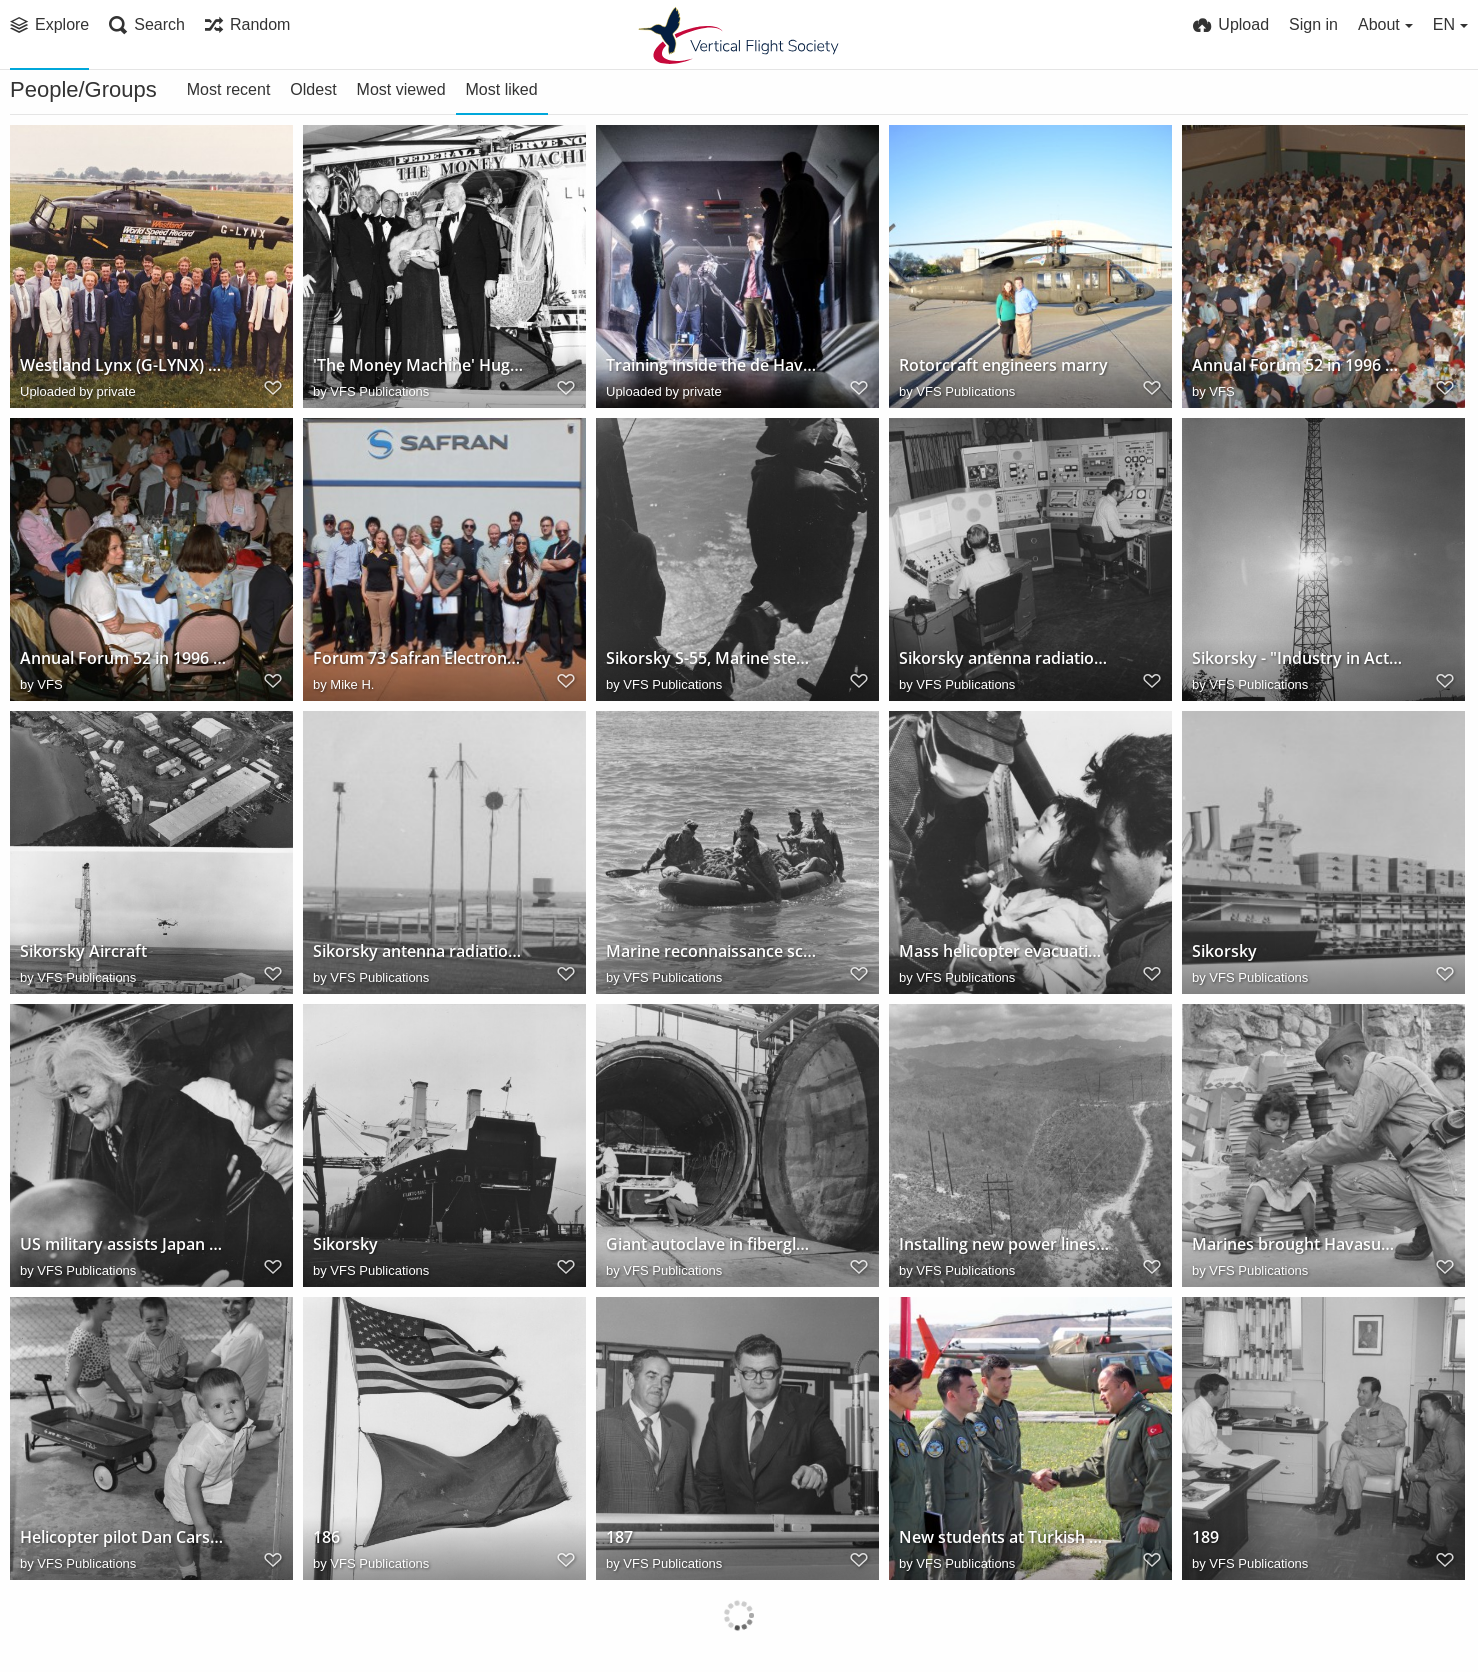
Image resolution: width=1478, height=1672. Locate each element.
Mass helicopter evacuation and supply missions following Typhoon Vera (1004, 951)
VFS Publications (379, 391)
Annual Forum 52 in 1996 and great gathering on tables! (1297, 365)
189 (1205, 1537)
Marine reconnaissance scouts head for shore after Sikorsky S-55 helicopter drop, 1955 (711, 951)
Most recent (229, 89)
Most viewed (401, 89)
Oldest (313, 89)
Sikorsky (1224, 951)
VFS (1221, 391)
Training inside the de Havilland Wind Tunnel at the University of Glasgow (711, 365)
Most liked (502, 89)
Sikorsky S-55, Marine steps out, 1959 (711, 658)
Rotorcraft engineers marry (1003, 365)
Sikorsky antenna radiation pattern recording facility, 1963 (418, 951)
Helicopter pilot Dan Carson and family (125, 1537)
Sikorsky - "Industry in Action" (1297, 658)
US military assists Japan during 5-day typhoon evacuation (125, 1244)
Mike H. (352, 684)
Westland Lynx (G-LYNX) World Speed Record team (125, 365)
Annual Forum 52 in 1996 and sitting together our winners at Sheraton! (125, 658)
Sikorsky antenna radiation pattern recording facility (1004, 658)
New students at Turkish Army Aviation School (1004, 1537)
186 (326, 1537)
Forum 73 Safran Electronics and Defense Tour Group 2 (418, 658)
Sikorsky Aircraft (83, 951)
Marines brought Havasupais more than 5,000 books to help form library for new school (1297, 1244)
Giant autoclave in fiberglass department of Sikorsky (711, 1244)
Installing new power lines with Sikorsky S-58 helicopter (1004, 1244)
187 (619, 1537)
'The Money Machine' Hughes (418, 365)
